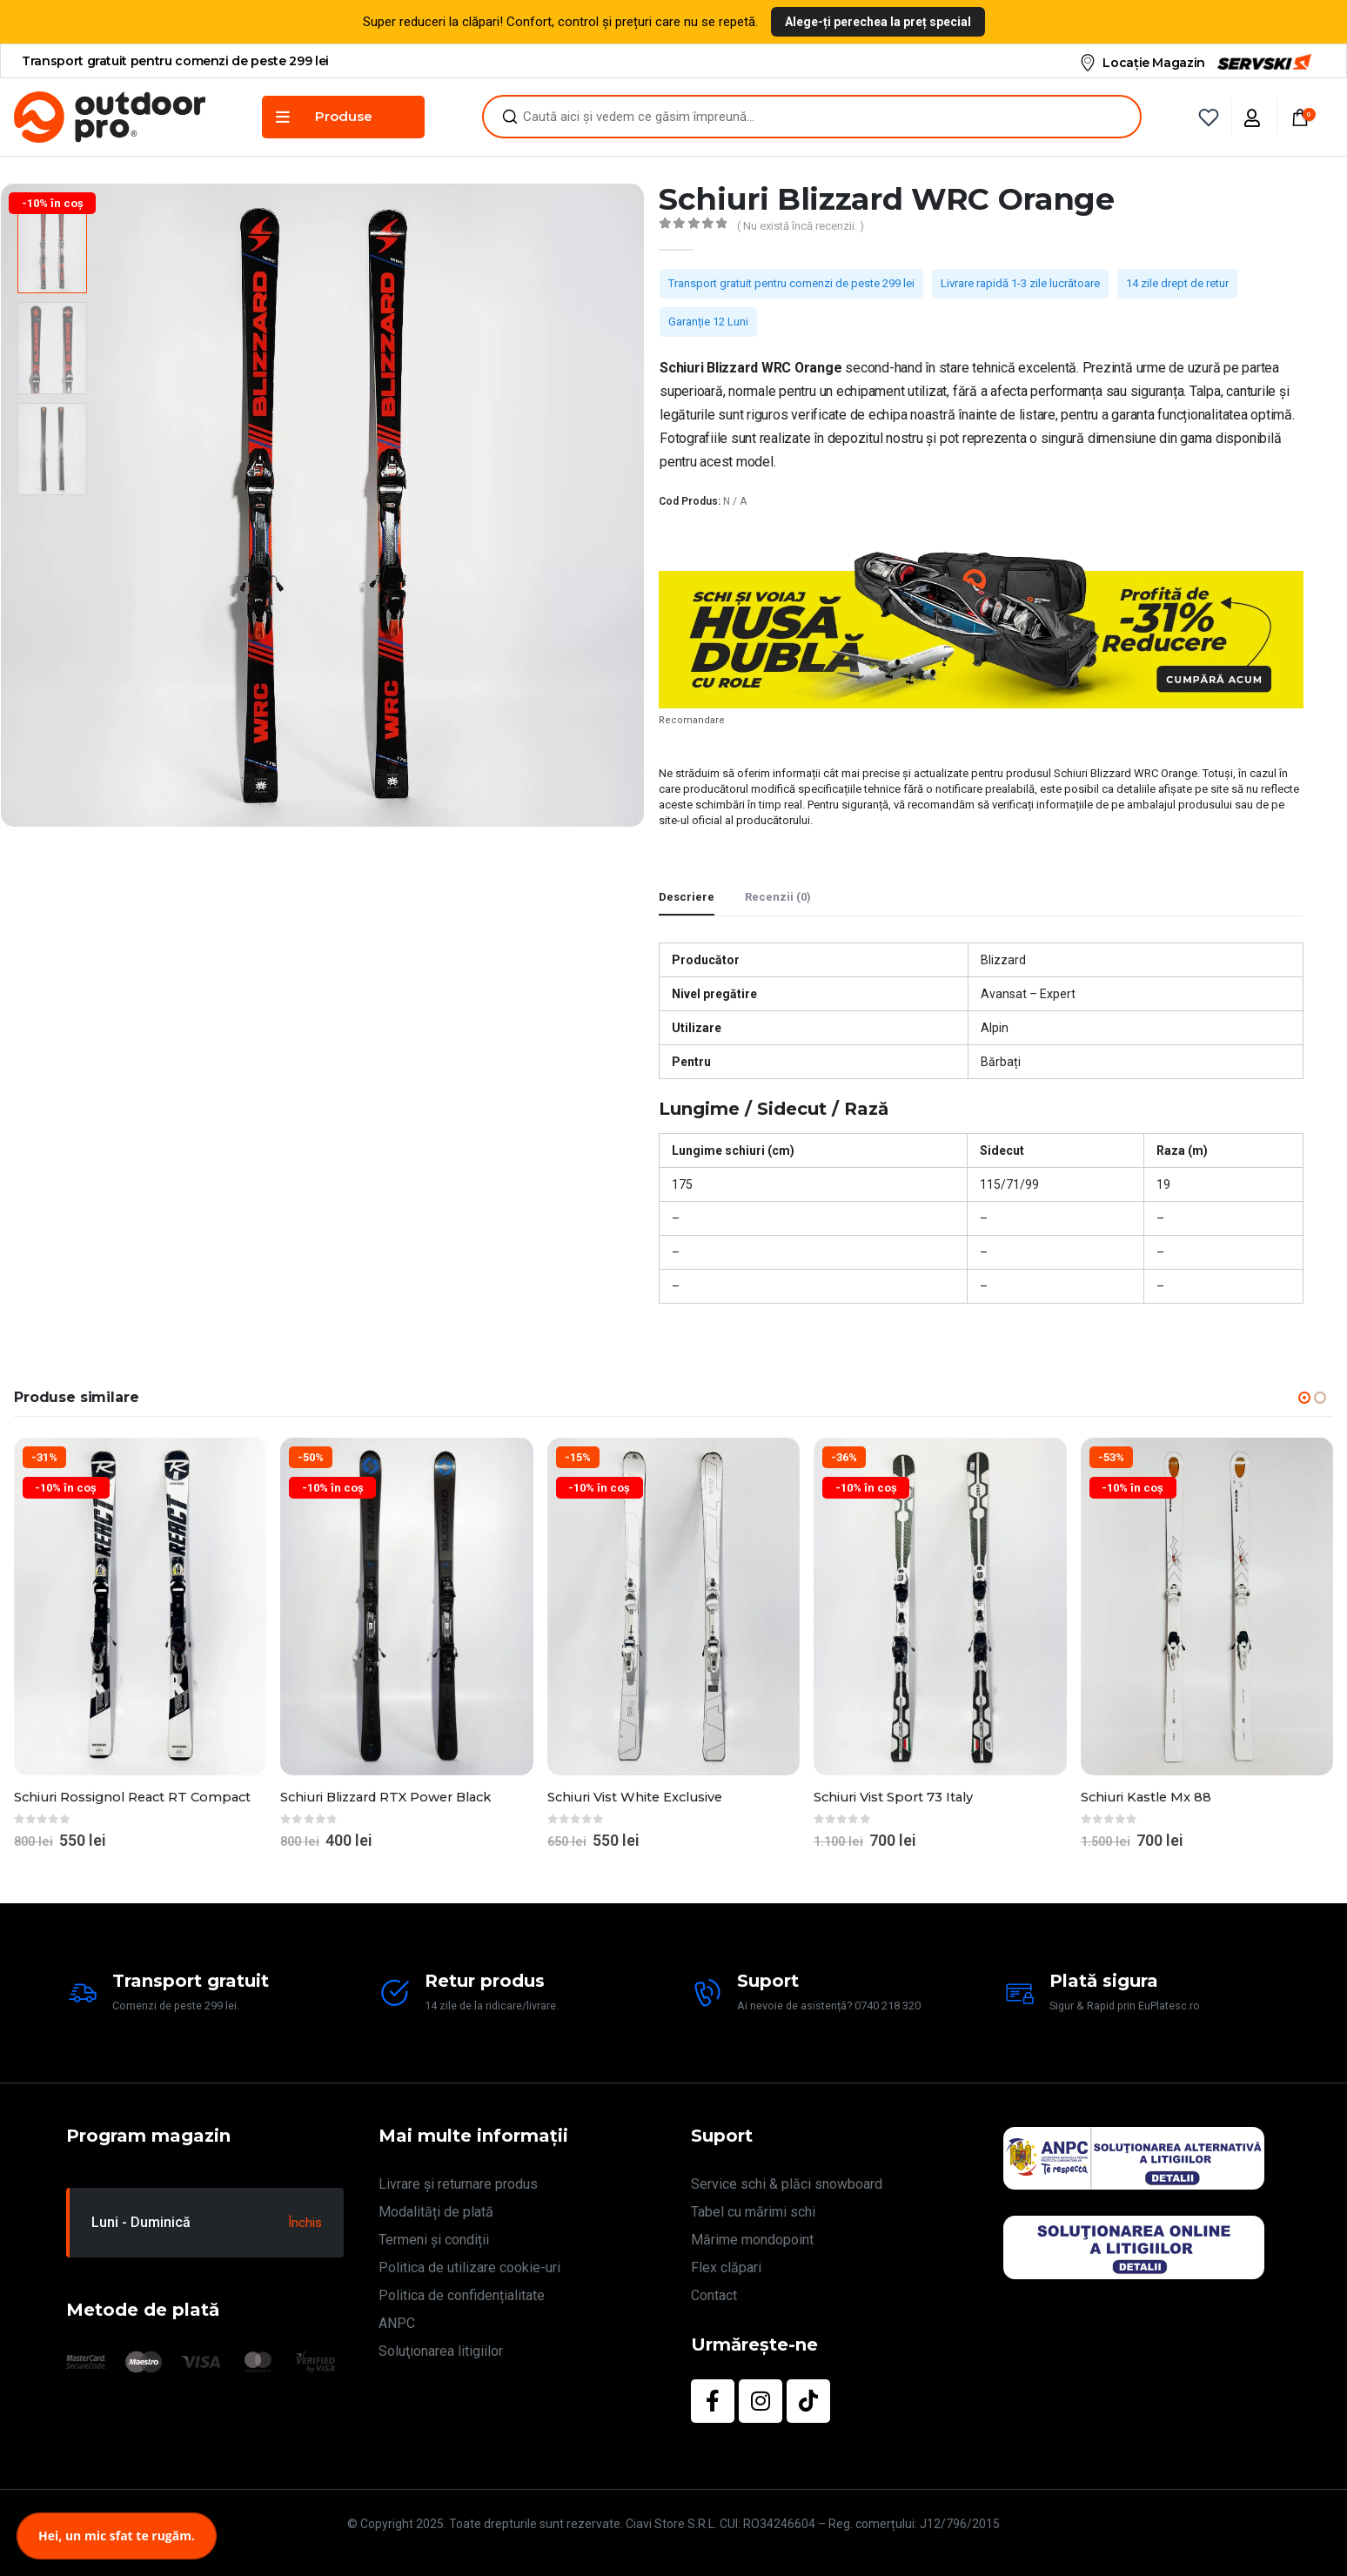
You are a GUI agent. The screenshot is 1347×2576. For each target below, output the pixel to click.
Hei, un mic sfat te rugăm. (116, 2535)
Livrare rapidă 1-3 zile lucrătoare (1020, 283)
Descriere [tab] (686, 896)
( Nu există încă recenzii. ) (800, 225)
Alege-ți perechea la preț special (878, 22)
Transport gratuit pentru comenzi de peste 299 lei (791, 283)
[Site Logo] (109, 117)
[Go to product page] (140, 1606)
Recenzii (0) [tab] (778, 896)
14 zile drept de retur (1177, 283)
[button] (1304, 1397)
